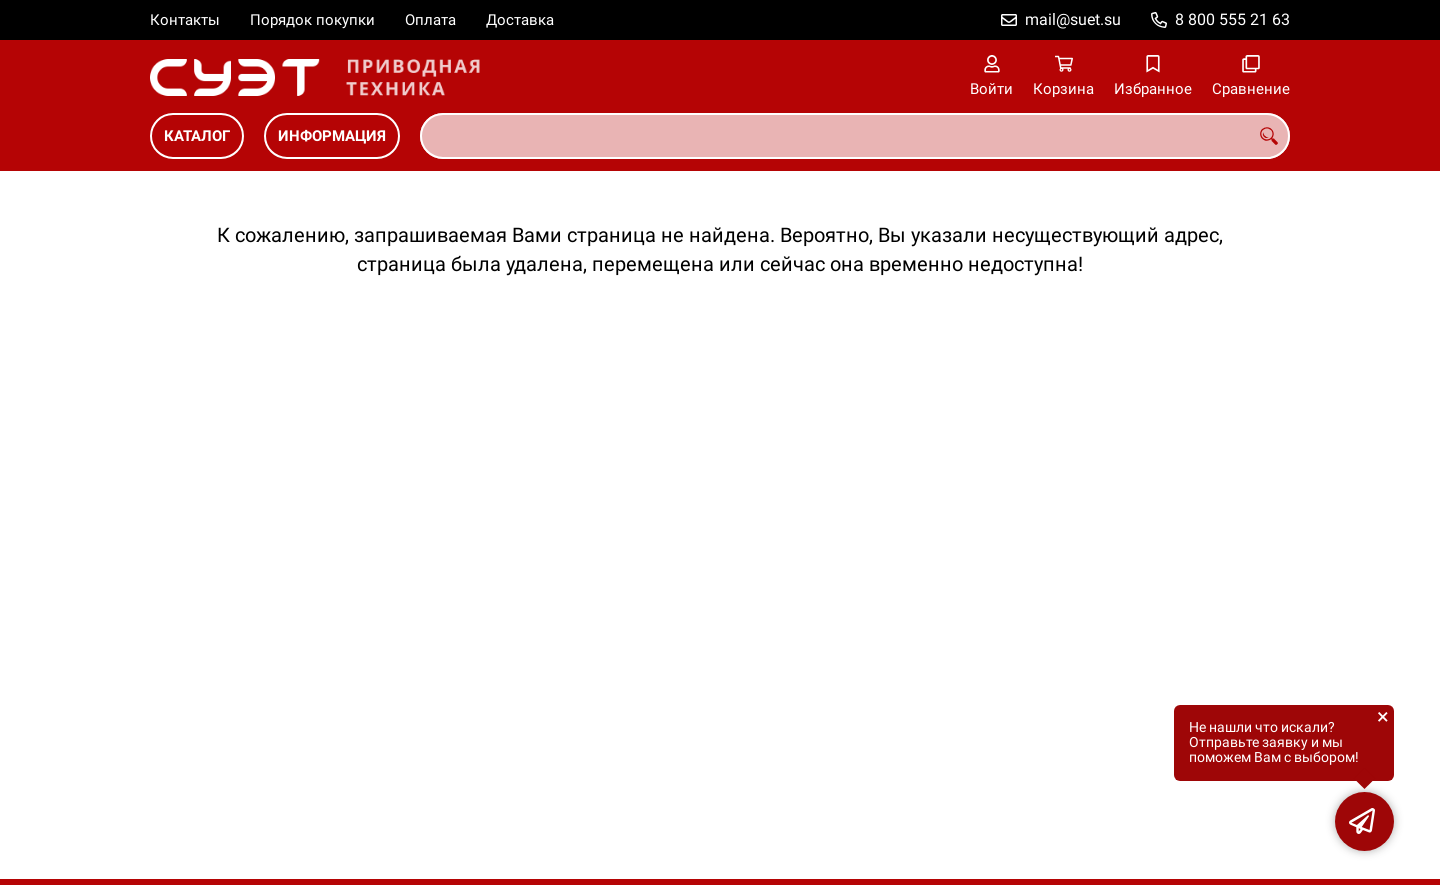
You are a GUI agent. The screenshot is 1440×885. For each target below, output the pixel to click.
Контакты (185, 20)
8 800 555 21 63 (1232, 19)
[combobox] (855, 136)
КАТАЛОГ (197, 136)
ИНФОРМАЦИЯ (332, 136)
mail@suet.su (1073, 19)
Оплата (430, 20)
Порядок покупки (312, 20)
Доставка (520, 20)
